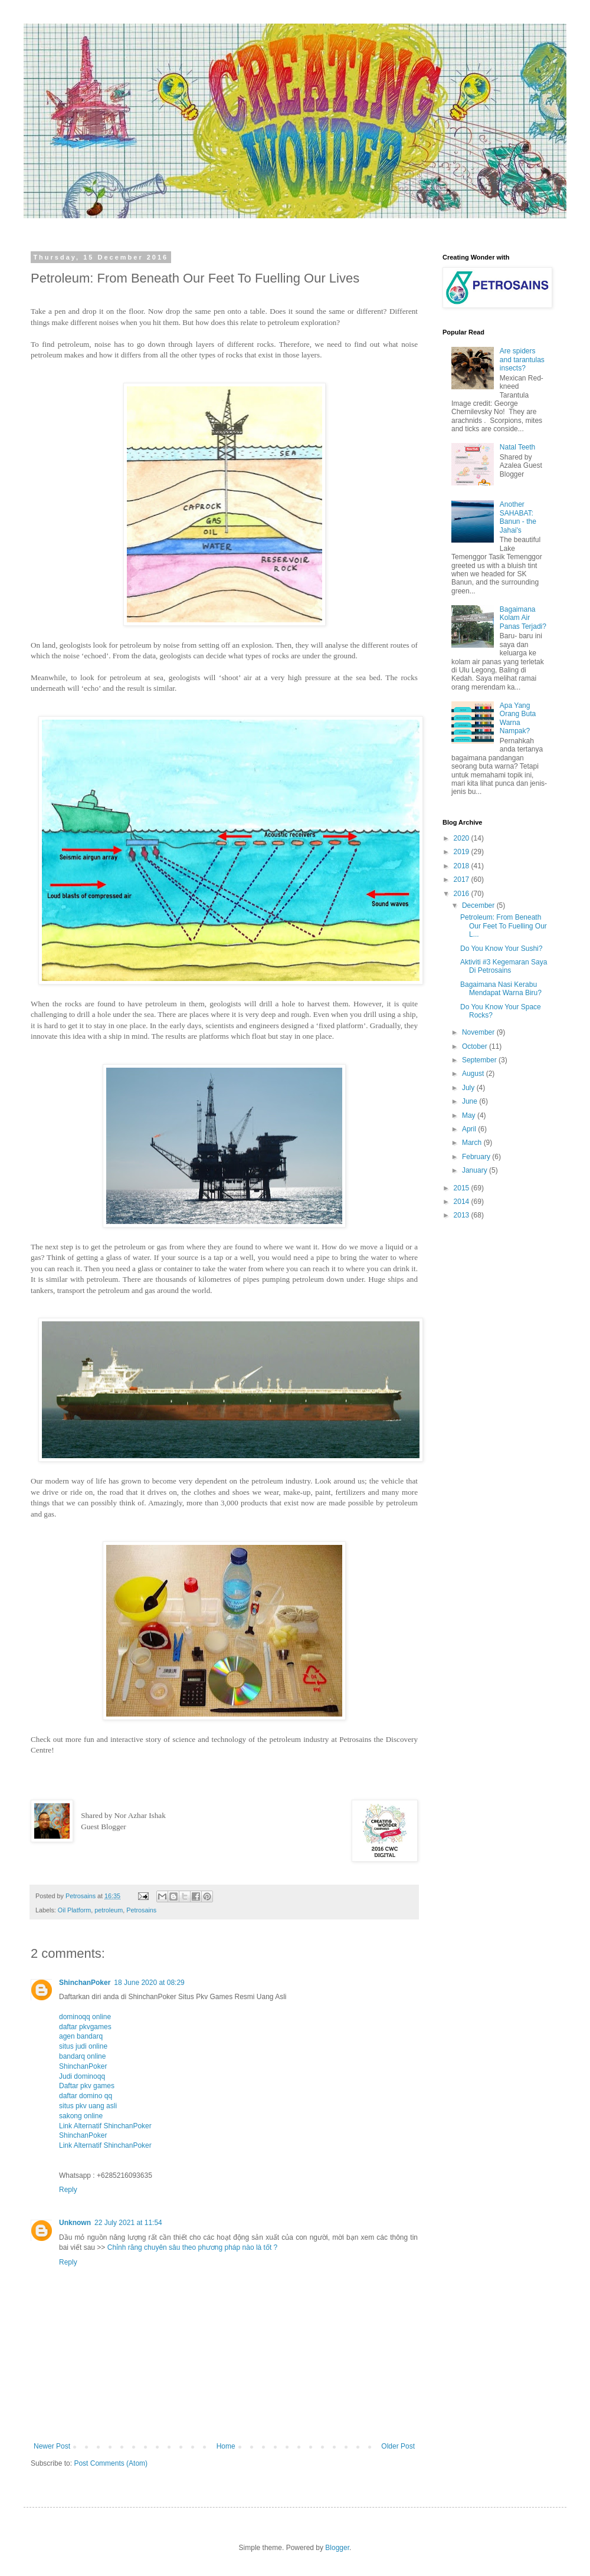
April (470, 1129)
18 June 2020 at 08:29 (149, 1982)
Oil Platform (74, 1910)
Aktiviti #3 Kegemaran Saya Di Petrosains (503, 966)
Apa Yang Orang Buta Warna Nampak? (518, 718)
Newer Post (52, 2446)
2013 (462, 1215)
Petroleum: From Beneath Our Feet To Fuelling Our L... (503, 925)
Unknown (75, 2223)
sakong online (81, 2116)
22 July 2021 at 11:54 (128, 2223)
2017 (462, 879)
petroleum (108, 1910)
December (479, 905)
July (469, 1088)
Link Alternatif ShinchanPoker (105, 2126)
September (480, 1060)
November (479, 1032)
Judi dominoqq (82, 2076)
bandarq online (82, 2056)
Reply (68, 2190)
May (469, 1115)
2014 (462, 1201)
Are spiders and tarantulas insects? (522, 359)
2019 (462, 852)
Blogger (337, 2548)
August (474, 1073)
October (475, 1046)
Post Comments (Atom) (111, 2463)
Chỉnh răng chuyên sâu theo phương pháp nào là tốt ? (192, 2247)
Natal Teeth (518, 447)
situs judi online (83, 2046)
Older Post (398, 2446)
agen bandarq (81, 2036)
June (470, 1101)
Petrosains (141, 1910)
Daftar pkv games (86, 2086)
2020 (462, 838)
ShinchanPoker (84, 1982)
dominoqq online (85, 2017)
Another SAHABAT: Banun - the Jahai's (518, 517)
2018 (462, 866)
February (477, 1157)
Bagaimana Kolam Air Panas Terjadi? (523, 618)
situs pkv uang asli (88, 2106)
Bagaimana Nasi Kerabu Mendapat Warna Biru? (501, 988)
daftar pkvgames (85, 2027)
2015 (462, 1188)
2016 (462, 894)
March (473, 1142)
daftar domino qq (85, 2096)
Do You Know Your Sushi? (501, 948)
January (475, 1170)
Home (226, 2446)
